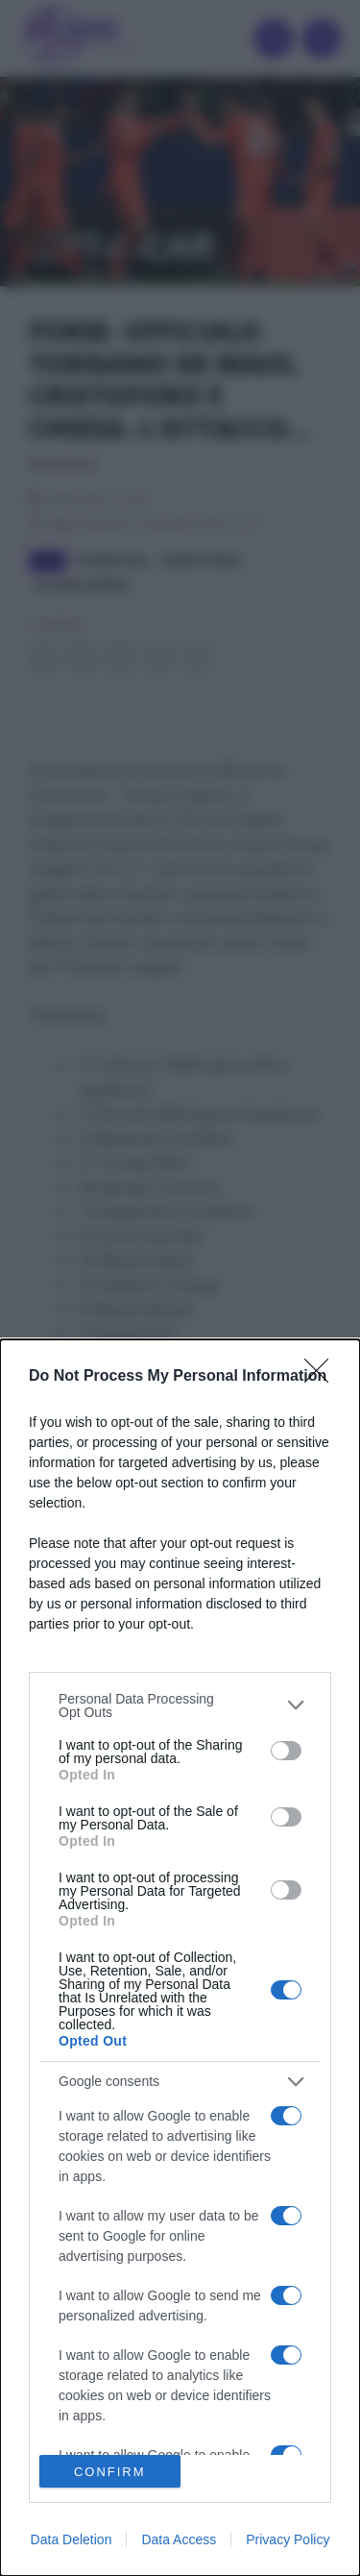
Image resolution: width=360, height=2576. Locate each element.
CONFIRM (110, 2472)
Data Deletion (71, 2539)
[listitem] (180, 1705)
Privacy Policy (287, 2539)
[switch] (286, 1750)
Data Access (178, 2539)
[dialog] (180, 1957)
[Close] (322, 1377)
